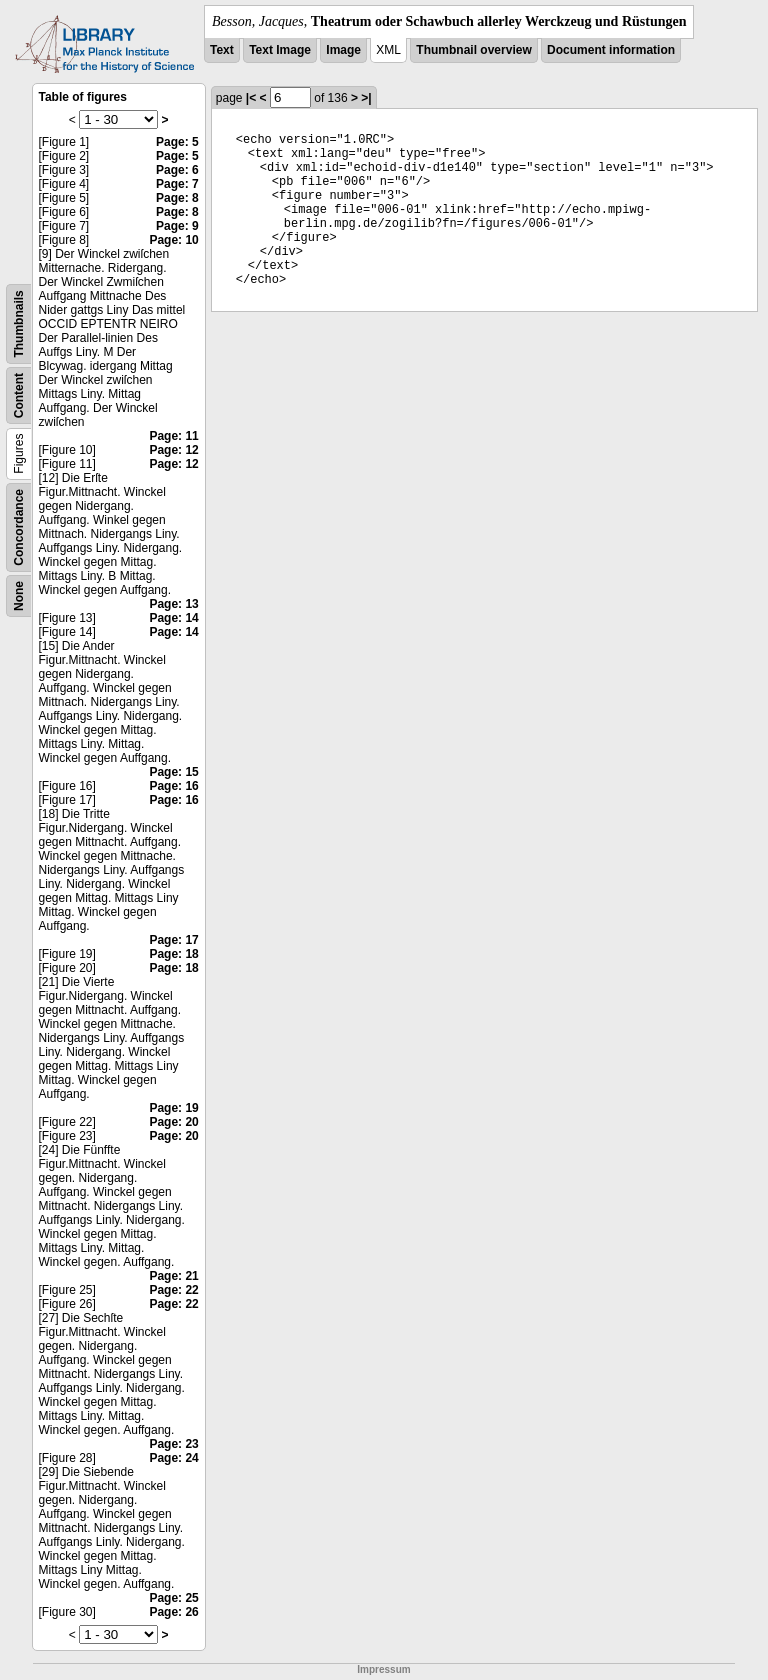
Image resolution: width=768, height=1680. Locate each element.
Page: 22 (173, 1290)
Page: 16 (173, 786)
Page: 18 (173, 954)
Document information (611, 50)
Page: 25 (173, 1598)
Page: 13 (173, 604)
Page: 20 (173, 1122)
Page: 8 (177, 198)
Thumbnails (19, 323)
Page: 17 (173, 940)
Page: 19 (173, 1108)
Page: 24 (173, 1458)
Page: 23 (173, 1444)
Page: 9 (177, 226)
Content (19, 395)
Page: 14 (173, 618)
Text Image (280, 50)
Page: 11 (173, 436)
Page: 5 (177, 142)
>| (366, 98)
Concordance (19, 527)
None (19, 596)
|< (251, 98)
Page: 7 (177, 184)
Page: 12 (173, 450)
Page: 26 (173, 1612)
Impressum (383, 1669)
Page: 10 (173, 240)
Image (343, 50)
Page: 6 (177, 170)
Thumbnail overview (473, 50)
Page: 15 (173, 772)
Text (222, 50)
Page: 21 (173, 1276)
